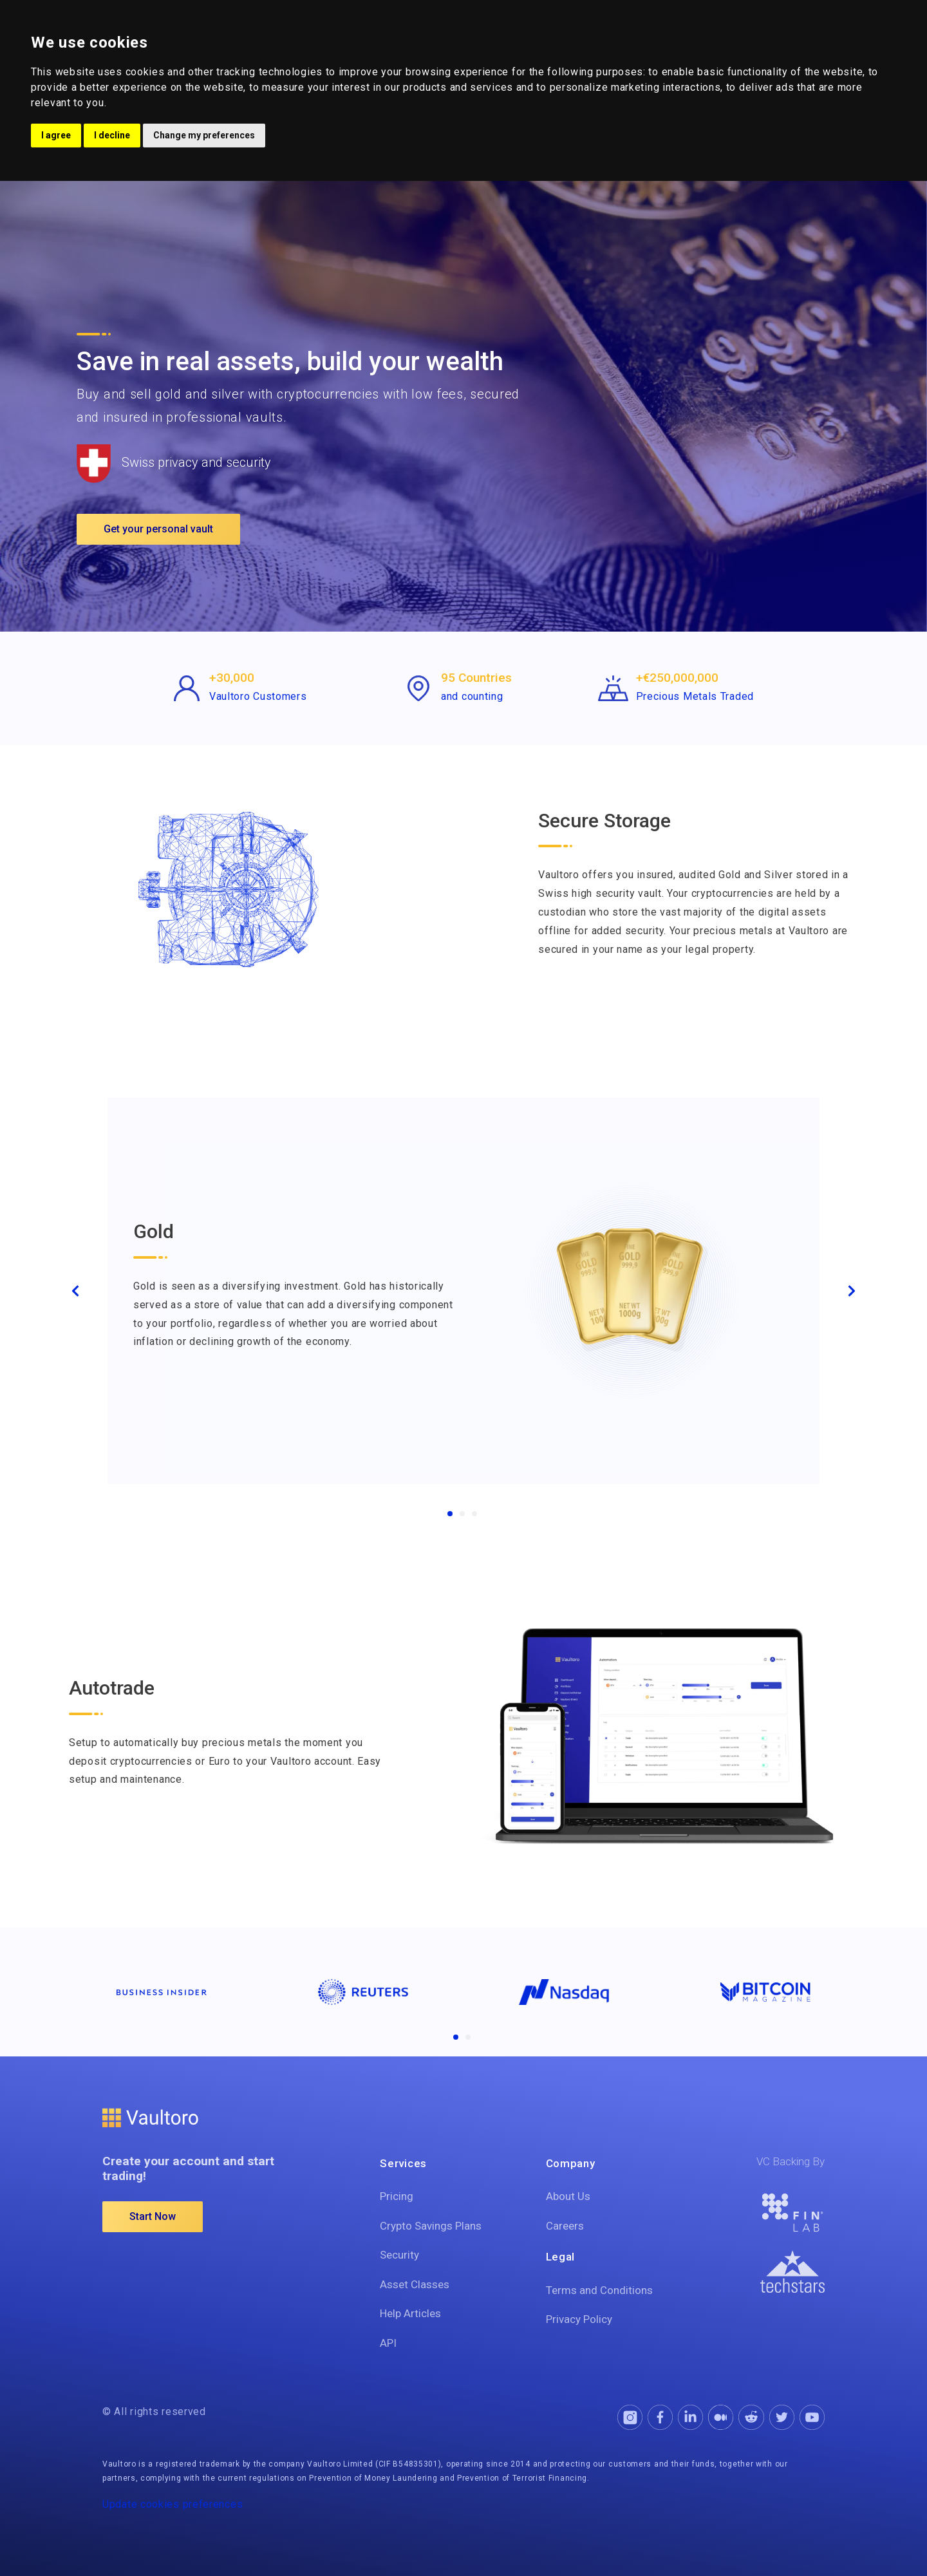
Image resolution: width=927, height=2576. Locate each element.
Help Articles (410, 2313)
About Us (568, 2196)
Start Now (152, 2216)
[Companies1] (455, 2037)
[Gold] (450, 1514)
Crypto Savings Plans (431, 2225)
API (388, 2342)
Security (399, 2254)
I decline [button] (112, 135)
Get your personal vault (158, 529)
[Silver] (462, 1514)
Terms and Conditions (599, 2290)
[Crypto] (474, 1514)
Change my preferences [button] (204, 135)
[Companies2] (468, 2037)
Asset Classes (414, 2284)
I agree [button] (56, 135)
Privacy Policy (579, 2319)
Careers (565, 2225)
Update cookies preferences (172, 2504)
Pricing (396, 2196)
